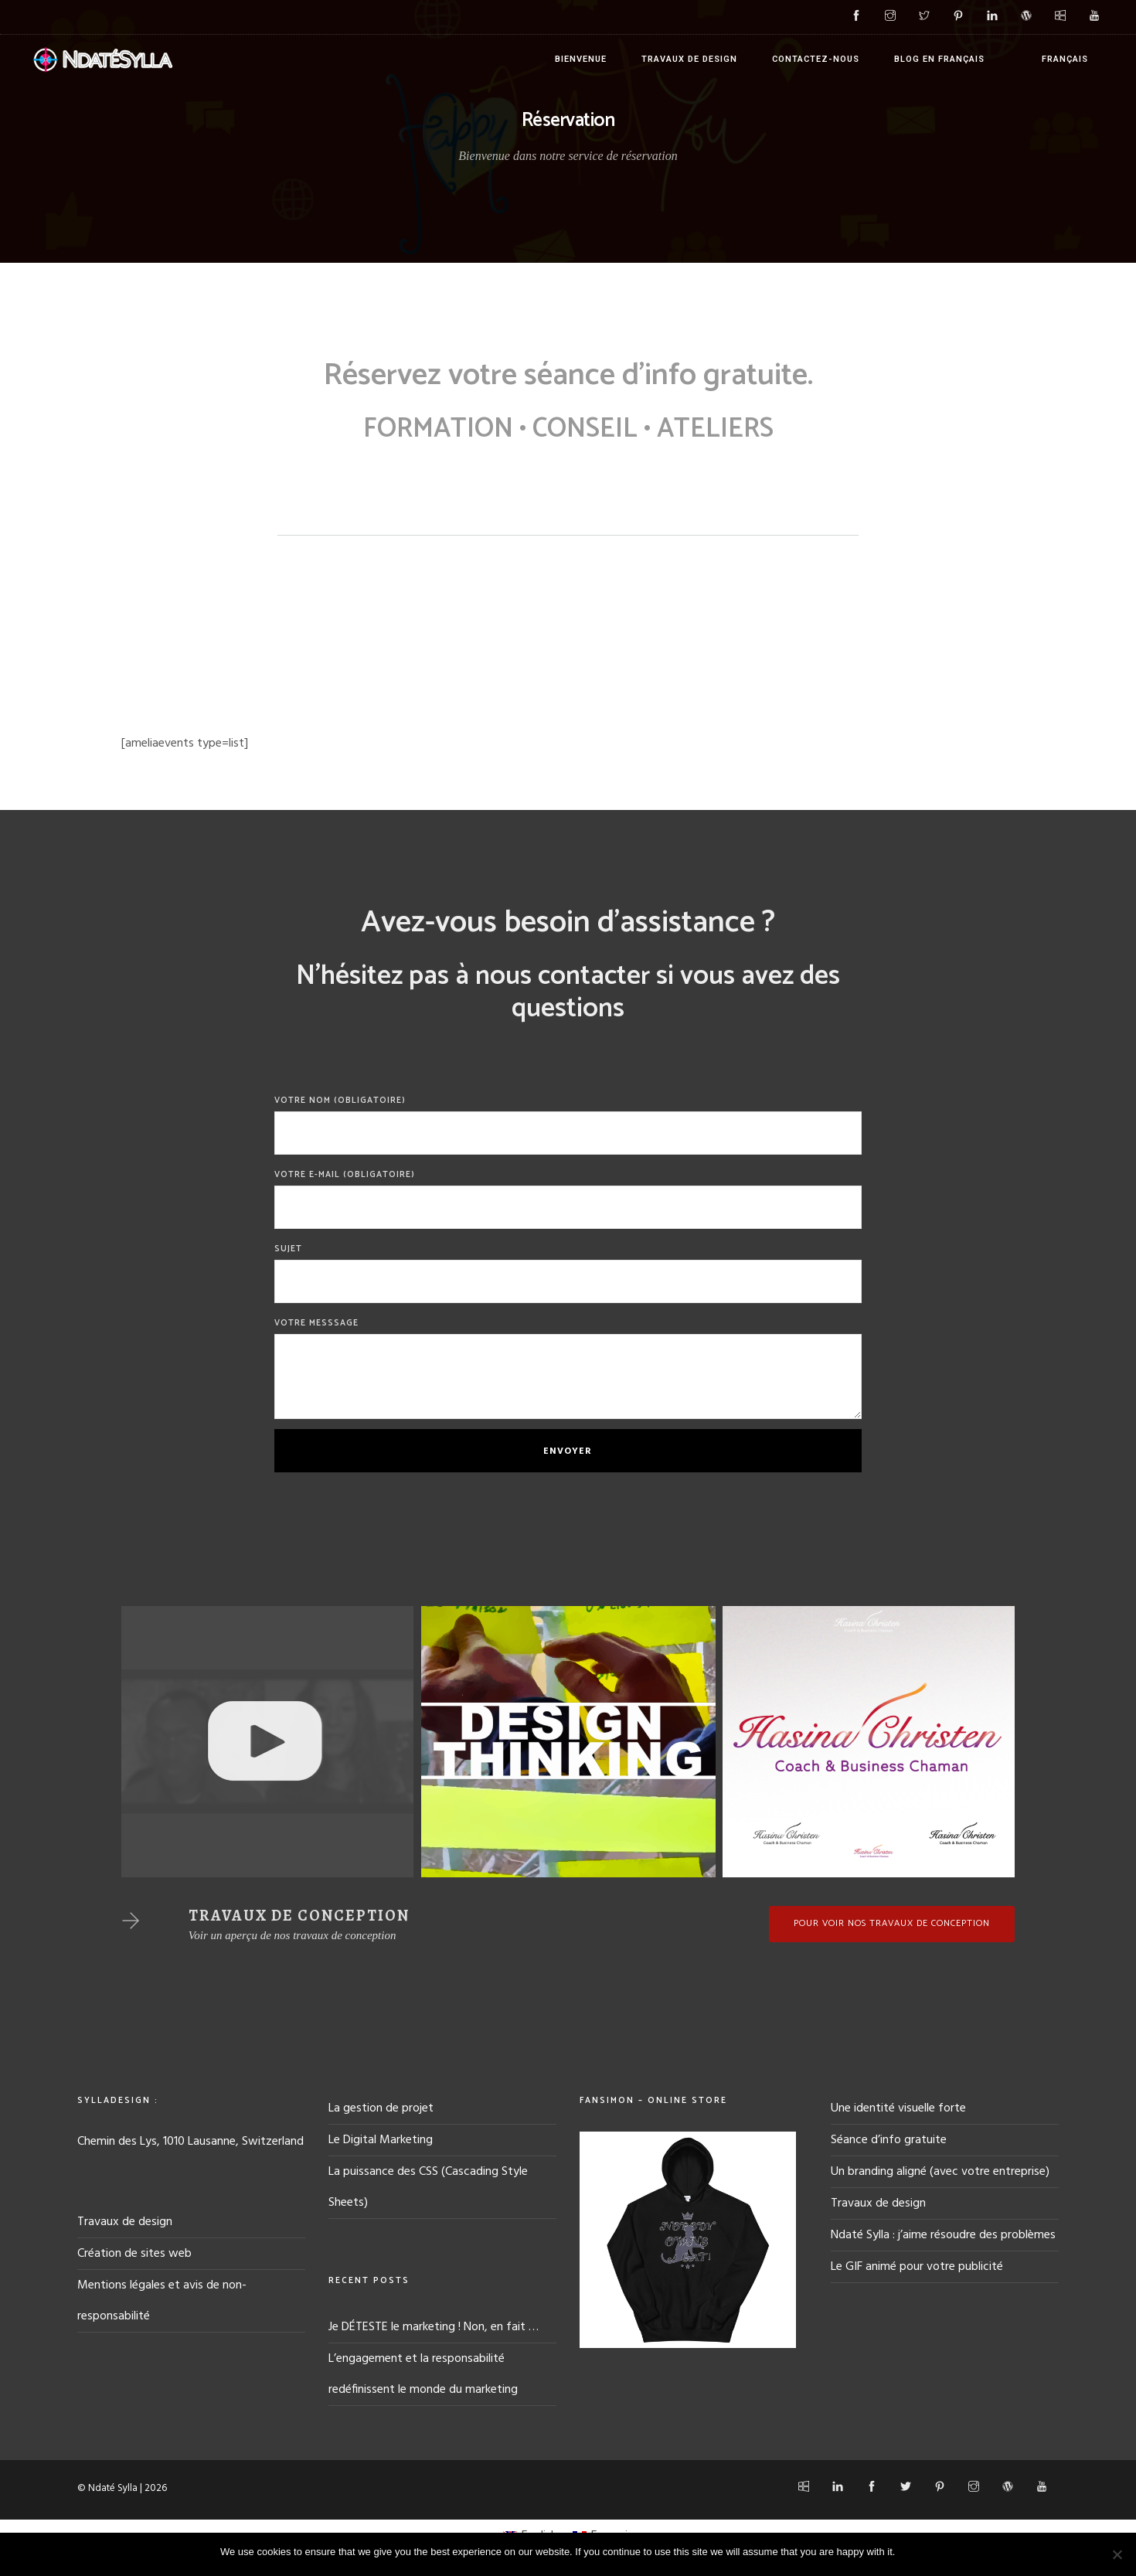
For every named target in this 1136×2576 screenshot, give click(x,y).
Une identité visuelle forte (898, 2108)
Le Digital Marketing (380, 2140)
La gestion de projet (381, 2108)
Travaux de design (689, 59)
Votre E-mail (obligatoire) (568, 1198)
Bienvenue (581, 59)
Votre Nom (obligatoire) (568, 1124)
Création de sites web (134, 2254)
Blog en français (939, 59)
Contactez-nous (815, 59)
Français (1065, 59)
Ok (909, 2551)
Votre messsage (568, 1367)
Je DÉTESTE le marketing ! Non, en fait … (433, 2327)
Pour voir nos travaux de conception (892, 1923)
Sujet (568, 1272)
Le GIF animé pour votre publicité (917, 2267)
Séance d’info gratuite (889, 2140)
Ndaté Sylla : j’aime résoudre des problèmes (943, 2235)
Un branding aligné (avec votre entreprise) (940, 2172)
